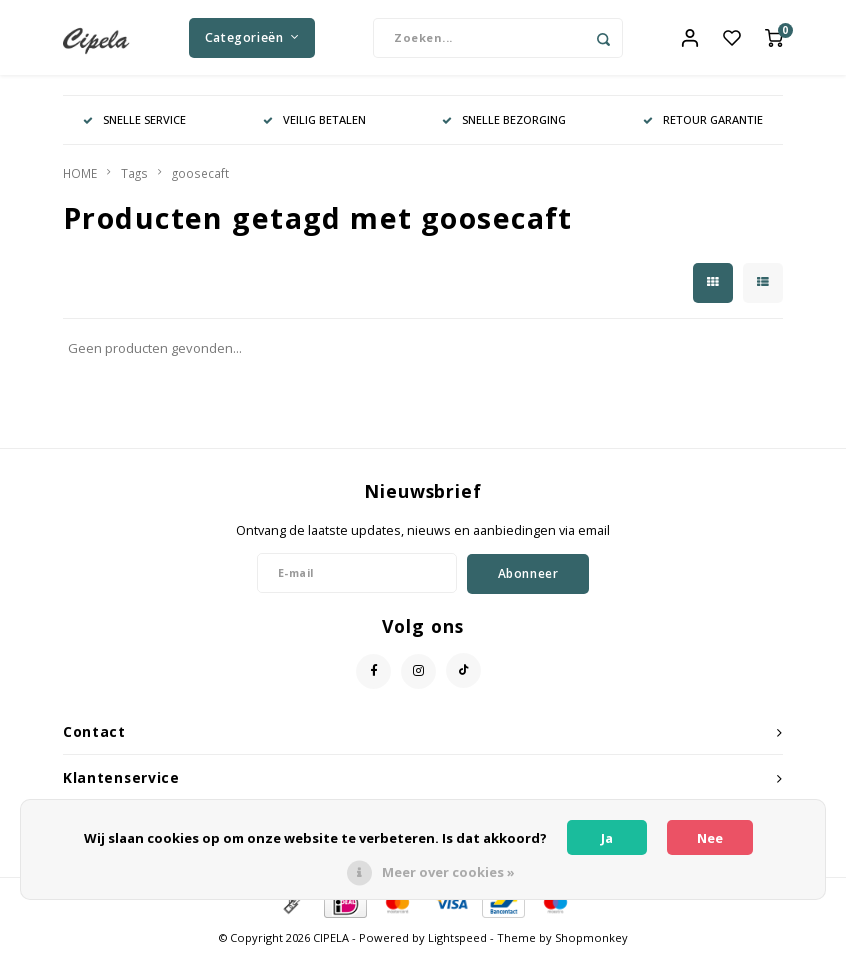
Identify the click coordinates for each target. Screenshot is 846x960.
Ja (607, 838)
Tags (134, 178)
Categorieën (252, 39)
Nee (710, 838)
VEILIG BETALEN (314, 124)
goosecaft (200, 178)
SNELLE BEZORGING (504, 124)
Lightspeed (457, 942)
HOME (80, 178)
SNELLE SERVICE (134, 124)
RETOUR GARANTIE (703, 124)
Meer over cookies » (448, 872)
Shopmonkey (591, 942)
